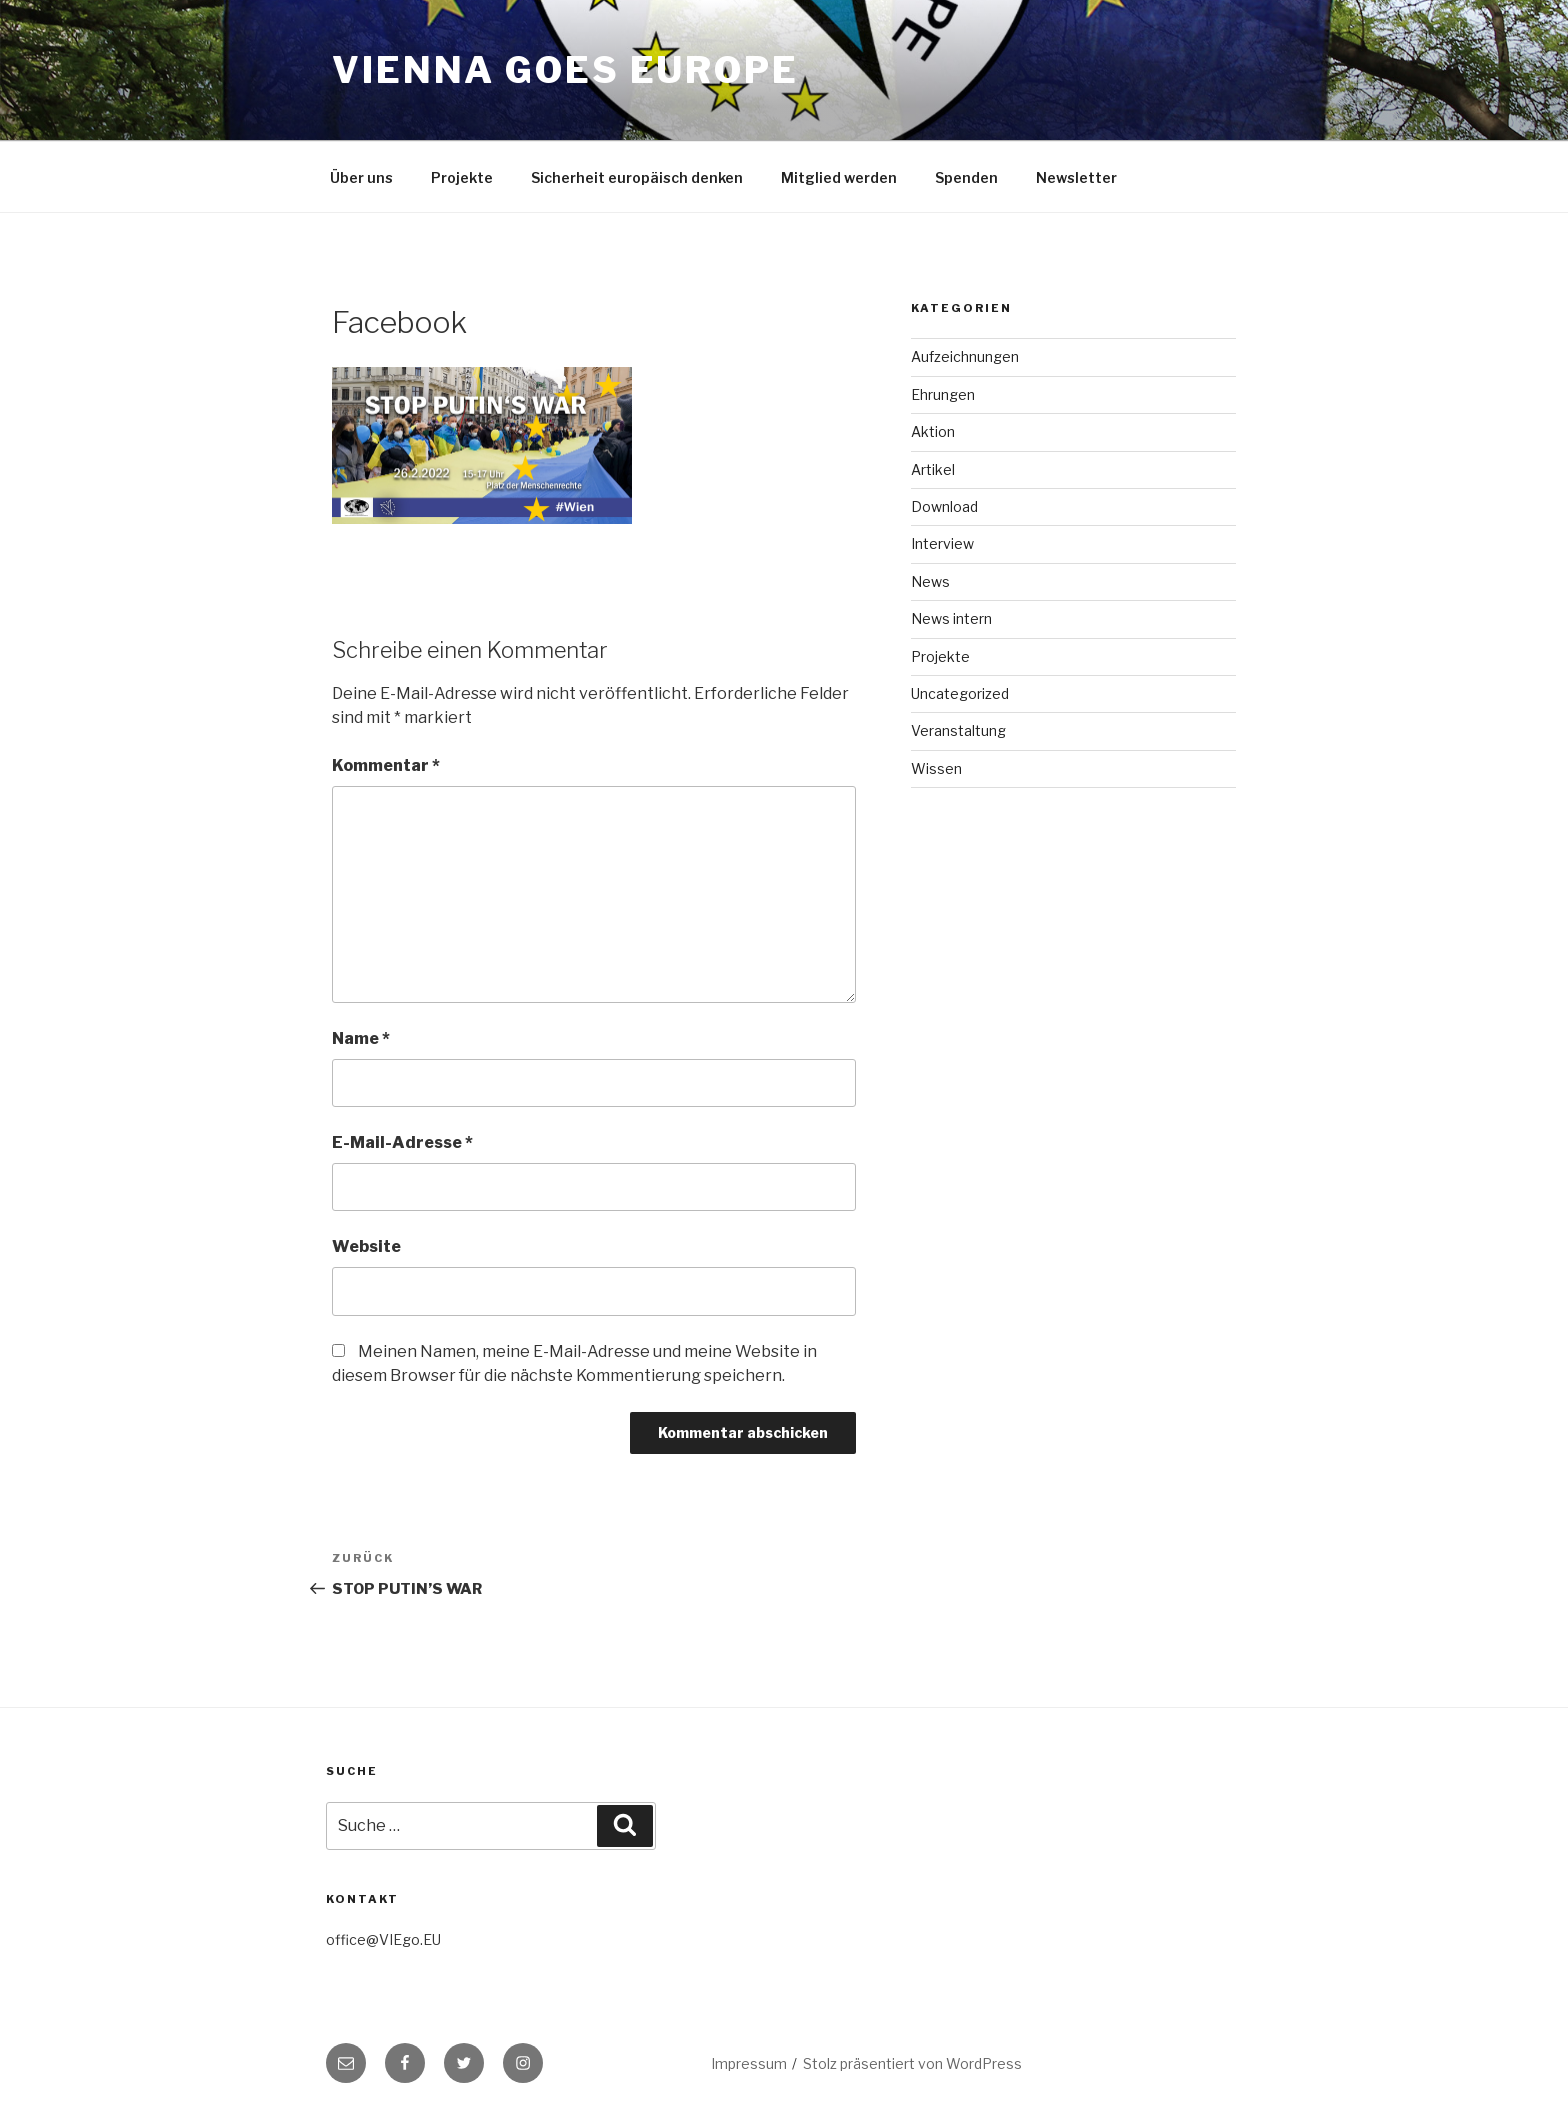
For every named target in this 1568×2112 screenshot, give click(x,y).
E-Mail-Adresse (402, 1142)
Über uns (361, 177)
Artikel (933, 469)
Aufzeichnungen (965, 356)
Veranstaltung (958, 730)
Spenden (966, 177)
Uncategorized (960, 693)
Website (366, 1246)
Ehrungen (943, 394)
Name (361, 1038)
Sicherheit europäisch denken (637, 177)
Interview (942, 543)
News (930, 581)
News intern (951, 618)
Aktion (933, 431)
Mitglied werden (839, 177)
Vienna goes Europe (565, 70)
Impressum (749, 2063)
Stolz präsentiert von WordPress (912, 2063)
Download (944, 506)
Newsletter (1076, 177)
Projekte (462, 177)
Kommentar (386, 765)
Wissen (936, 768)
